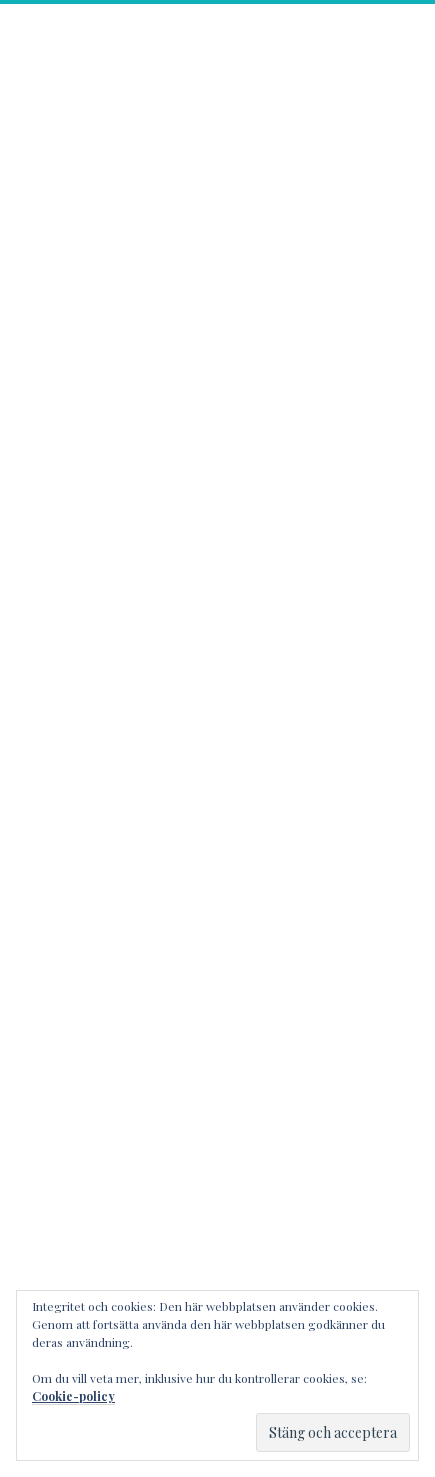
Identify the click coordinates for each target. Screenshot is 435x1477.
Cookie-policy (73, 1396)
